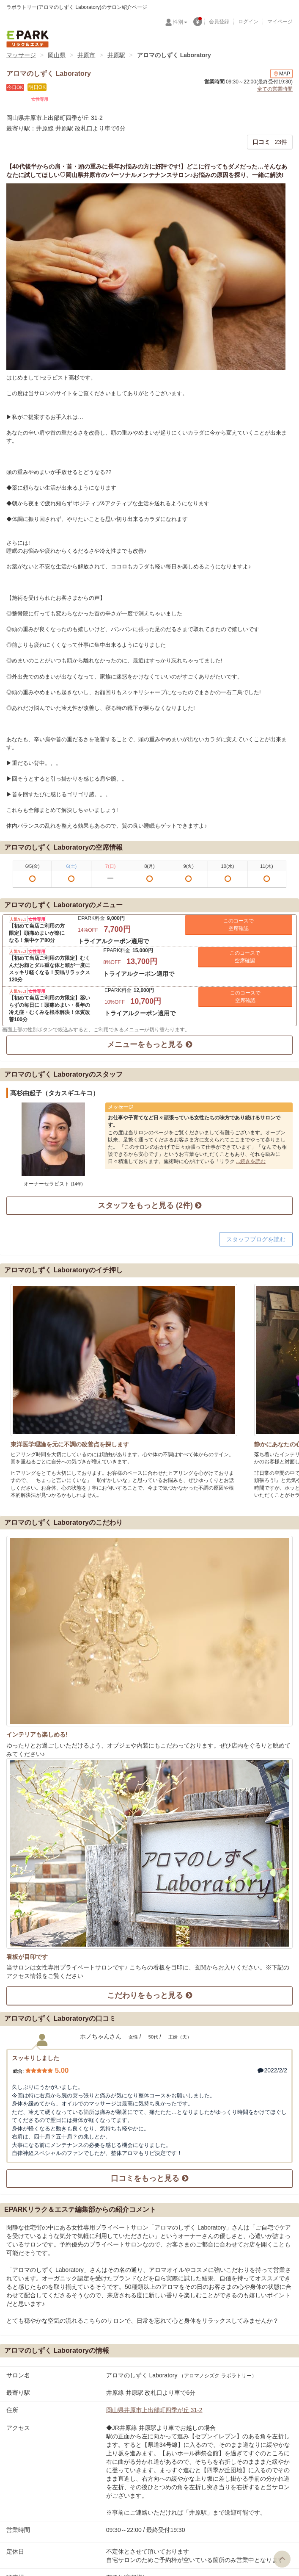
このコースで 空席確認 (238, 924)
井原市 (86, 55)
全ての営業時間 (275, 89)
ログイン (248, 22)
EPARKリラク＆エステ (27, 38)
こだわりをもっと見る (149, 1995)
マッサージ (21, 55)
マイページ (280, 22)
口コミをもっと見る (149, 2178)
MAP (281, 74)
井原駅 (116, 55)
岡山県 (57, 55)
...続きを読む (251, 1161)
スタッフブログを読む (255, 1239)
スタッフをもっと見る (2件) (149, 1205)
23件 (269, 141)
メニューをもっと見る (149, 1044)
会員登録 (219, 22)
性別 (180, 22)
